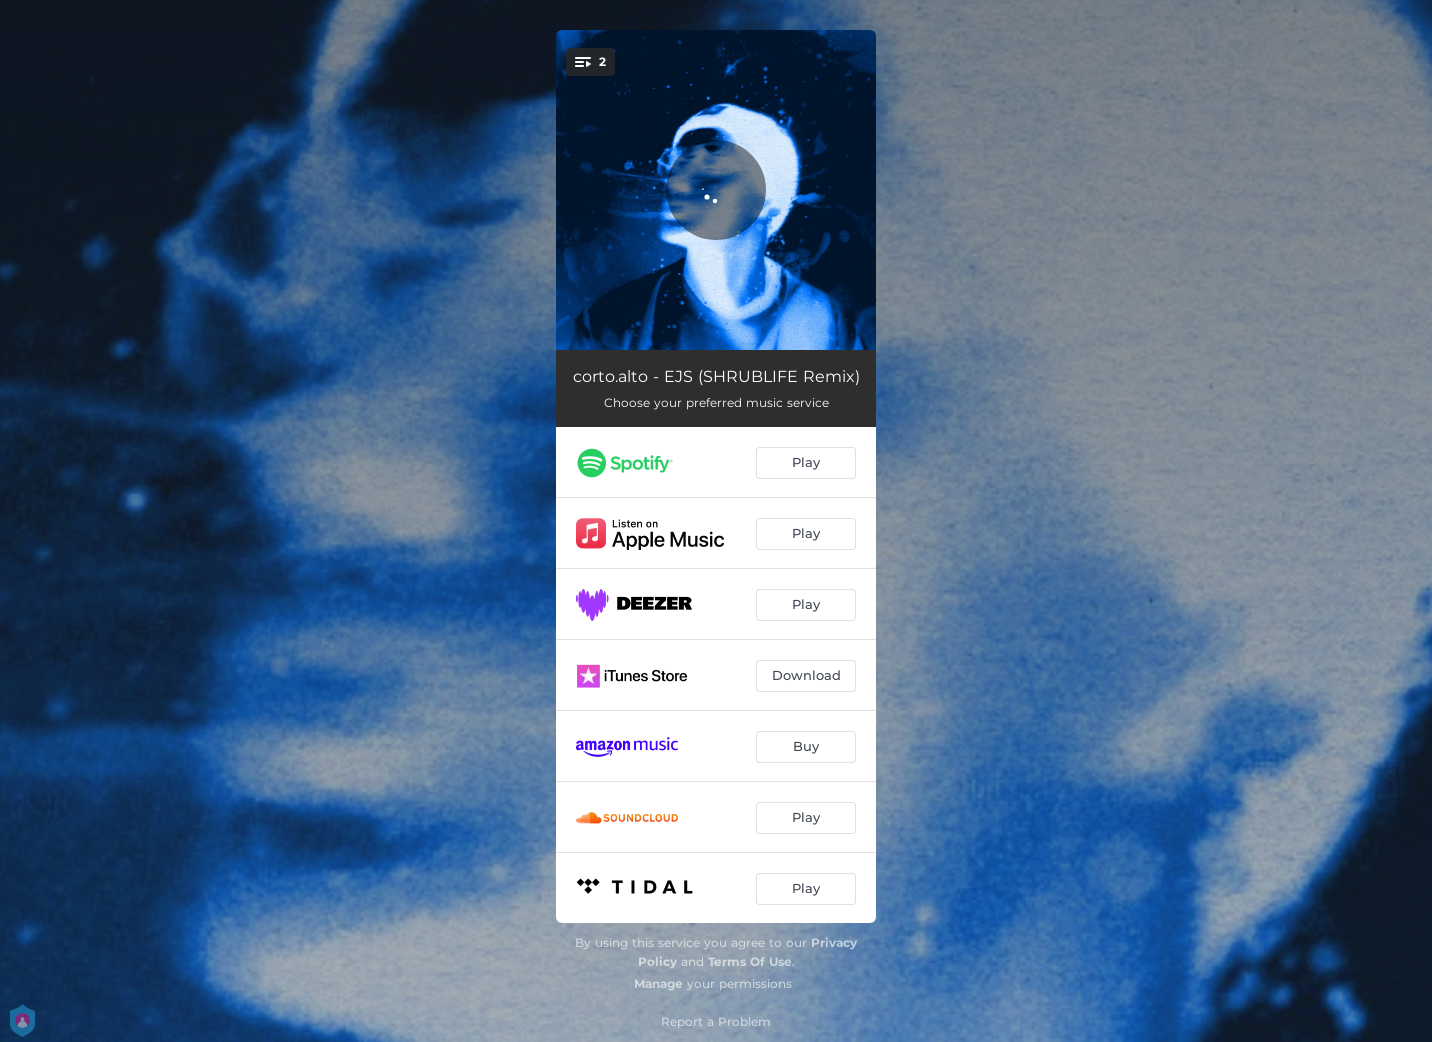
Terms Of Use (750, 961)
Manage (658, 983)
